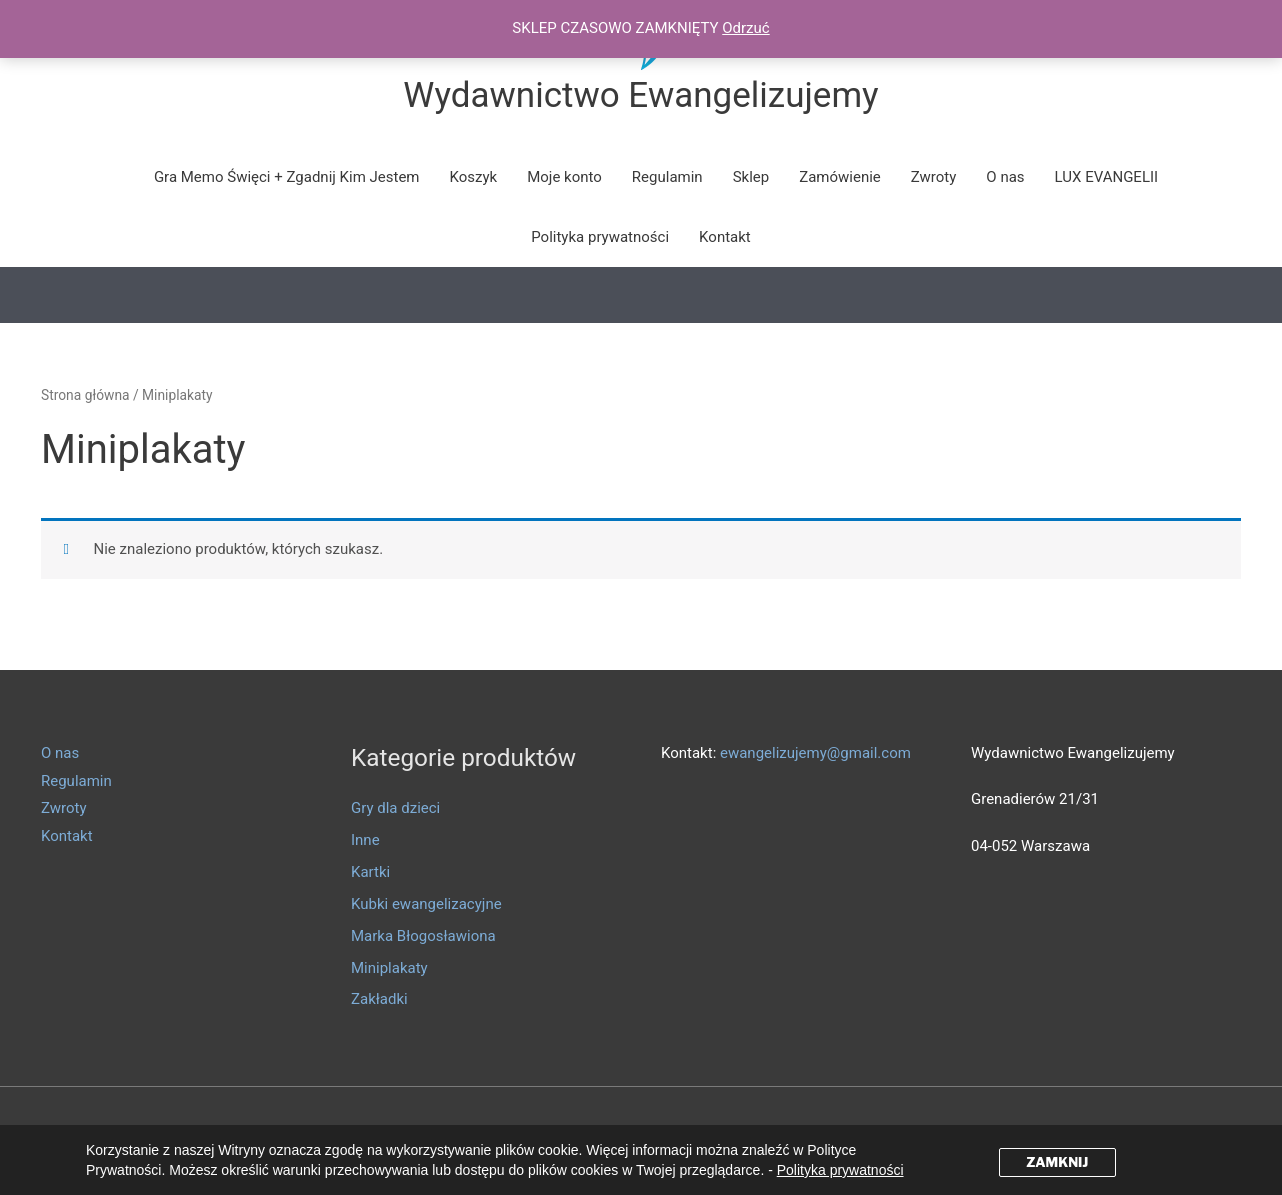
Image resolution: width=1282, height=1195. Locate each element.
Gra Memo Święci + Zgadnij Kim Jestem (287, 177)
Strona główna (85, 395)
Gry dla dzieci (395, 808)
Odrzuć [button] (745, 28)
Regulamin (667, 177)
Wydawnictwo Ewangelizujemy (640, 95)
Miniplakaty (389, 968)
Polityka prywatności (600, 237)
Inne (365, 840)
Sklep (751, 177)
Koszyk (474, 177)
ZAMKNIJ (1057, 1162)
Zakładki (379, 999)
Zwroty (934, 177)
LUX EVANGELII (1107, 177)
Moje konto (564, 177)
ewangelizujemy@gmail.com (815, 753)
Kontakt (725, 237)
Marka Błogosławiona (423, 936)
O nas (1005, 177)
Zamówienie (840, 177)
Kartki (370, 872)
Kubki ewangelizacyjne (426, 904)
